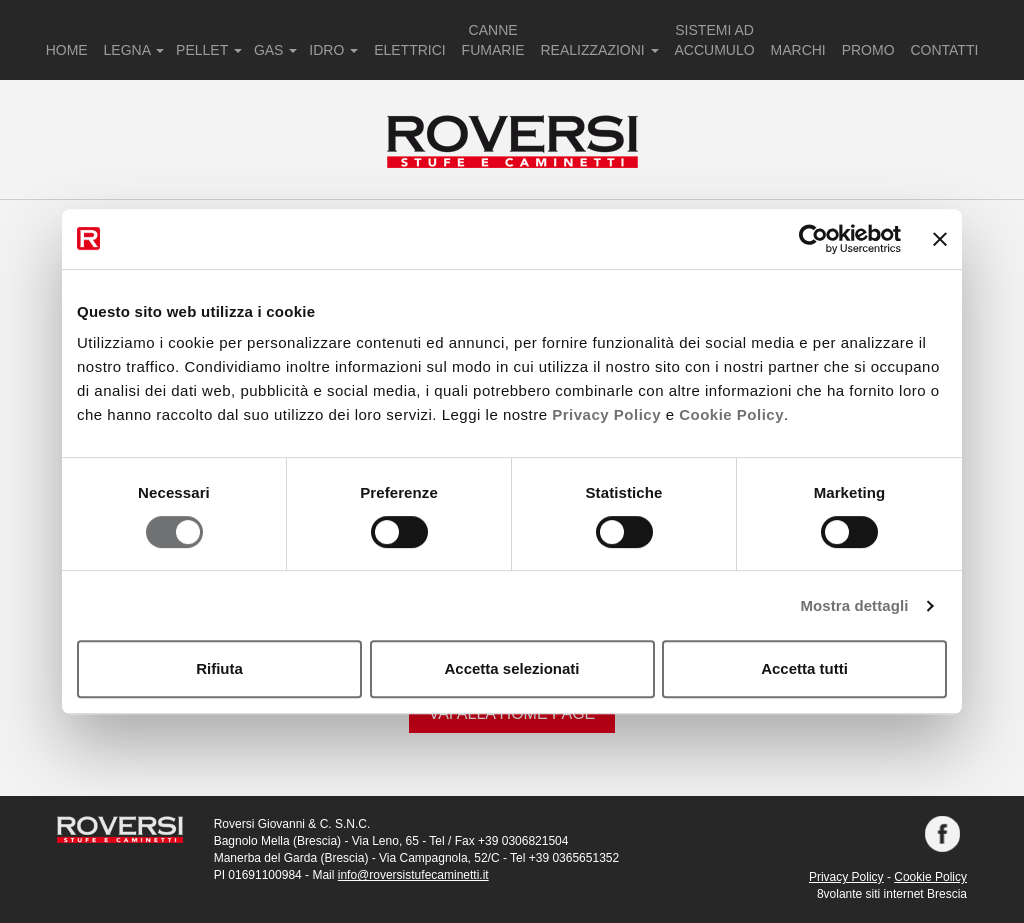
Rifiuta (219, 668)
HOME (67, 50)
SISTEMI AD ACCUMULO (715, 40)
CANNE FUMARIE (493, 40)
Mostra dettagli (854, 605)
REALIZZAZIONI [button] (600, 50)
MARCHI (798, 50)
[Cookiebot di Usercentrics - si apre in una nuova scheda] (813, 239)
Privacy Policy (606, 414)
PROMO (868, 50)
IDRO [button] (333, 50)
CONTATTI (944, 50)
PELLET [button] (209, 50)
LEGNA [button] (134, 50)
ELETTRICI (410, 50)
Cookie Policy (731, 414)
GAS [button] (275, 50)
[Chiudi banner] (940, 239)
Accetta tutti (804, 668)
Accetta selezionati (511, 668)
